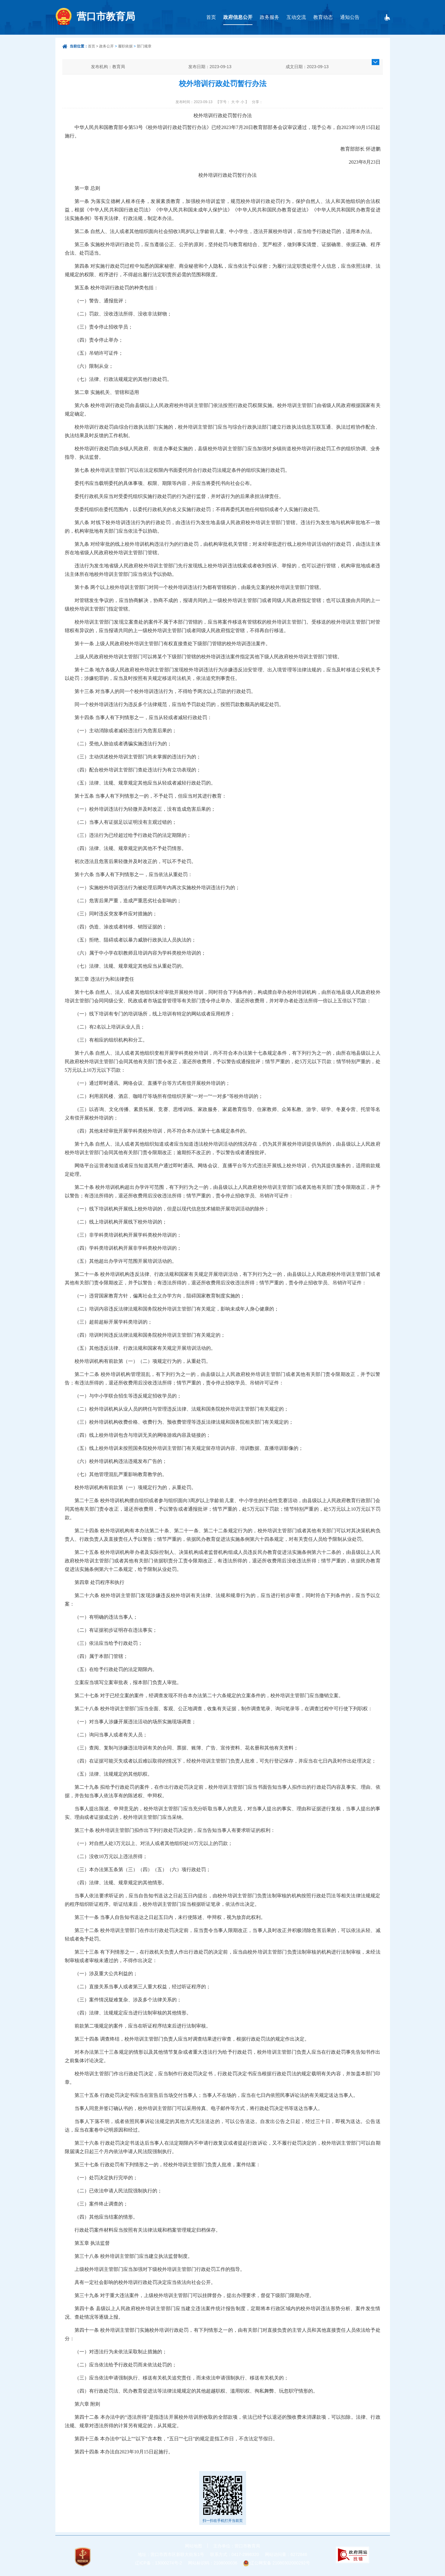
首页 (211, 17)
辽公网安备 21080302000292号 (280, 2562)
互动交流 (296, 17)
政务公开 (106, 46)
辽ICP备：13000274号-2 (158, 2562)
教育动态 (323, 17)
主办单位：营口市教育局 (236, 2545)
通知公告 (350, 17)
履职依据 (125, 46)
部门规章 (144, 46)
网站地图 (193, 2545)
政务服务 (269, 17)
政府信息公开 (237, 17)
